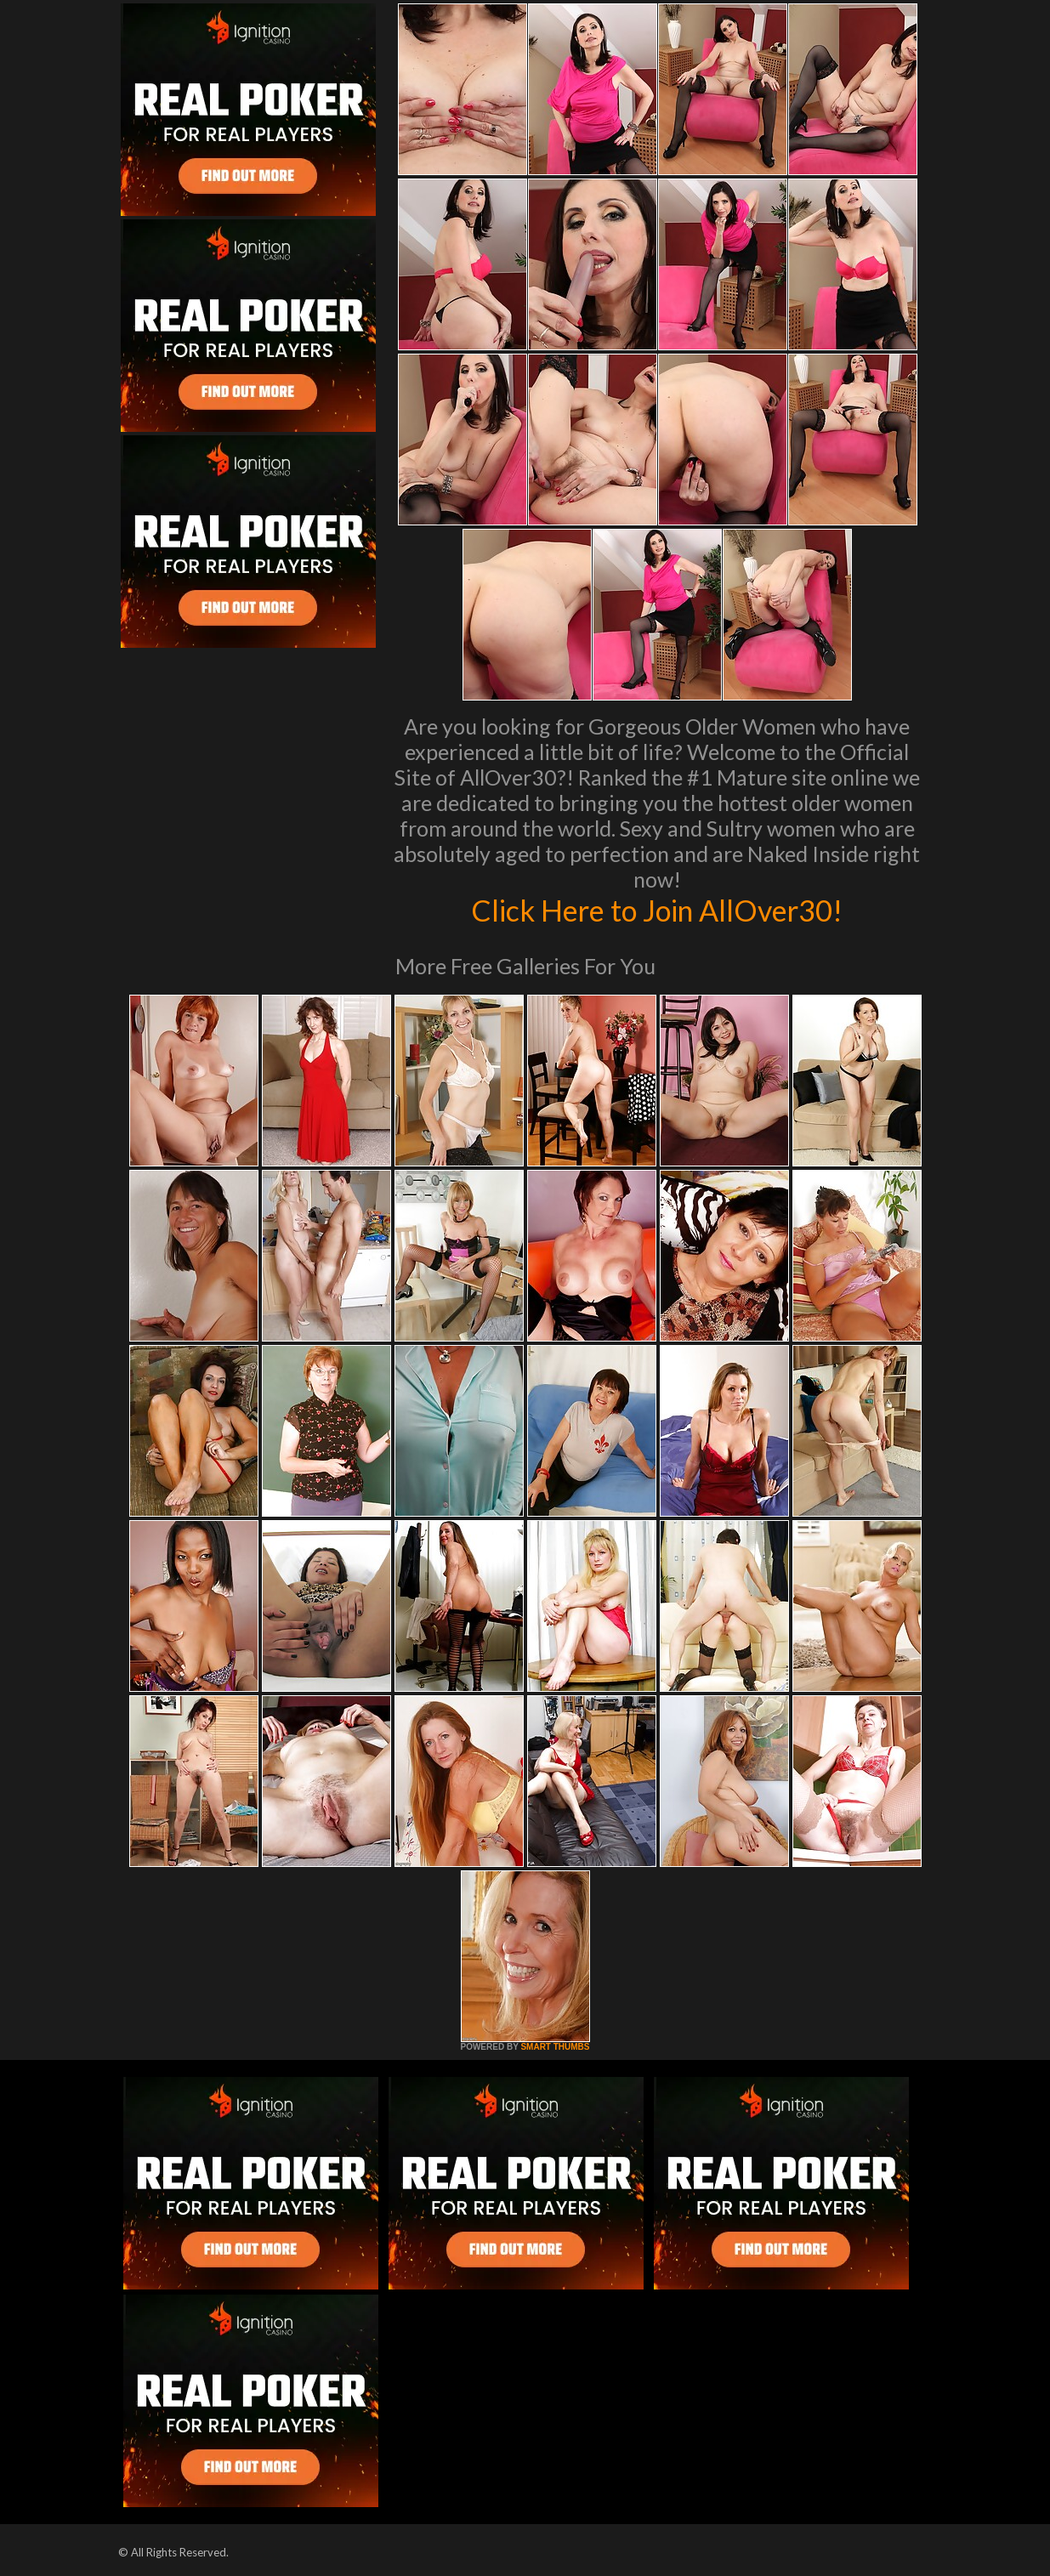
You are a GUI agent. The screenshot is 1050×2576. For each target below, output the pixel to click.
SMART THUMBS (554, 2046)
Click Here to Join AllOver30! (657, 910)
